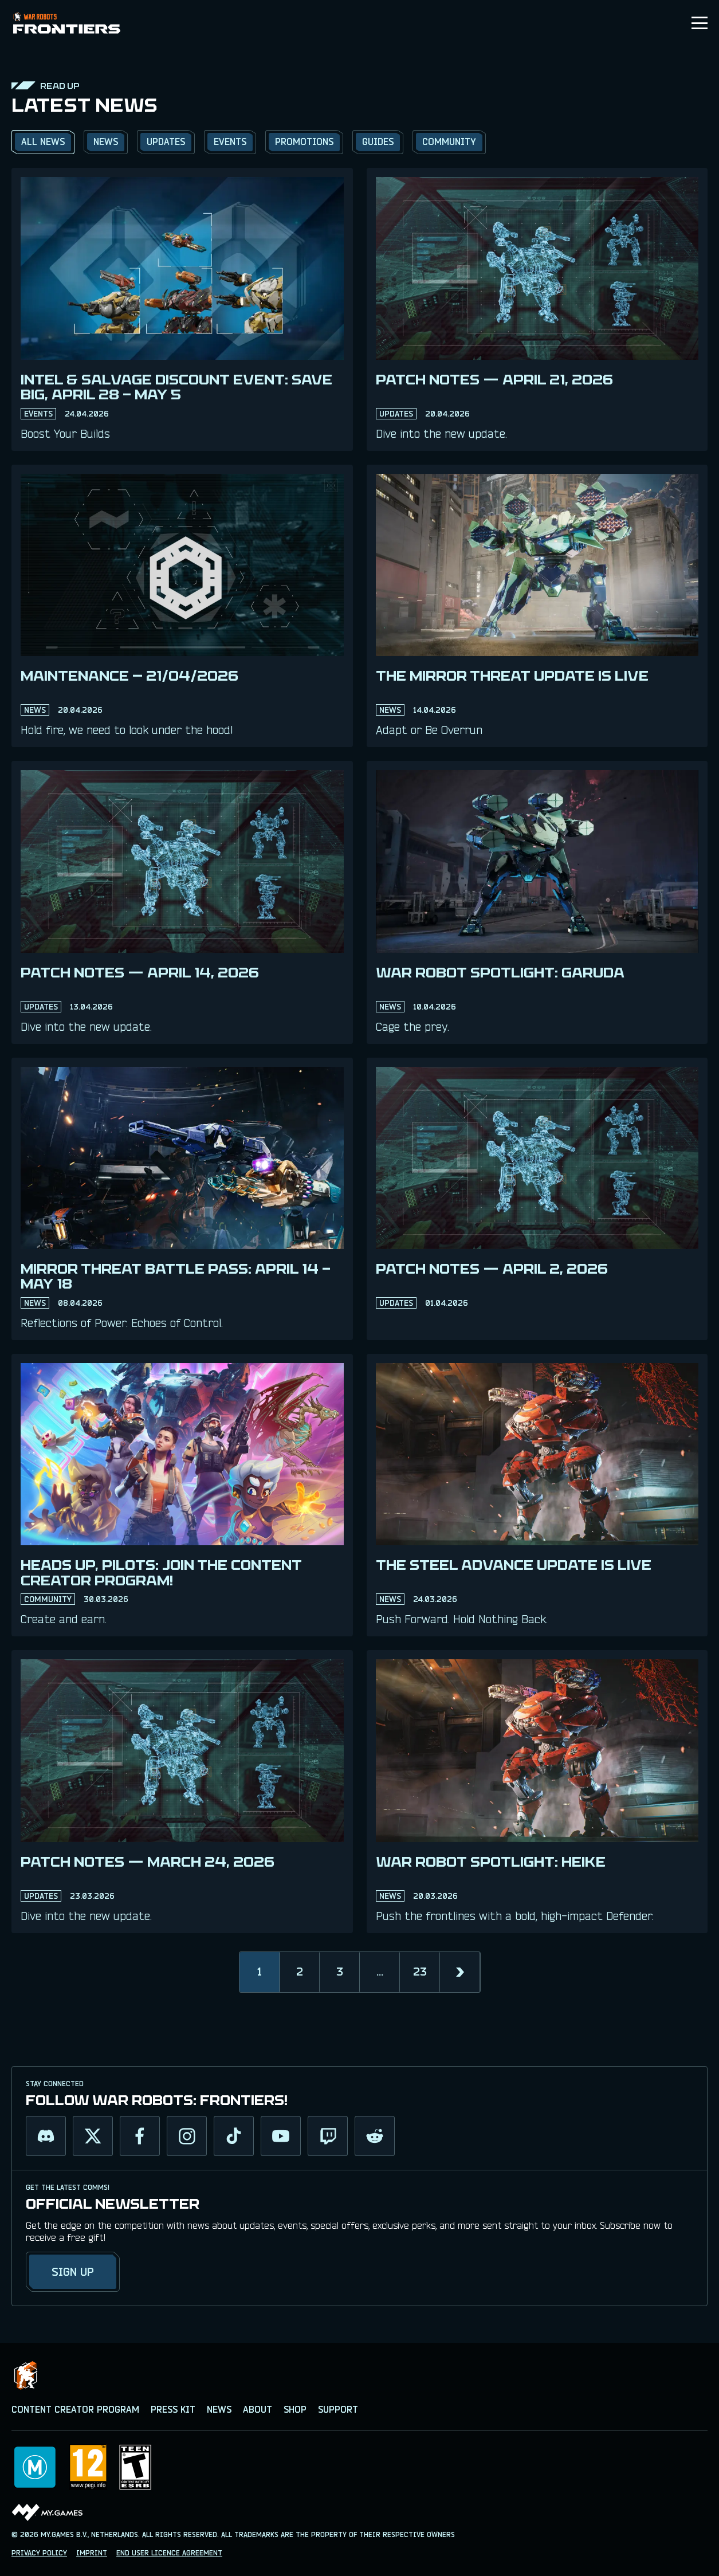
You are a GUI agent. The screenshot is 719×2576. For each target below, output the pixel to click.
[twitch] (328, 2136)
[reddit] (375, 2136)
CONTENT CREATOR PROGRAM (75, 2410)
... (379, 1971)
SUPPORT (338, 2410)
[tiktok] (234, 2136)
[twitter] (93, 2136)
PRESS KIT (173, 2410)
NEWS (219, 2410)
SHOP (295, 2410)
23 (420, 1971)
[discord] (46, 2136)
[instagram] (187, 2136)
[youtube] (281, 2136)
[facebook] (140, 2136)
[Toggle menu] (700, 23)
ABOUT (257, 2410)
